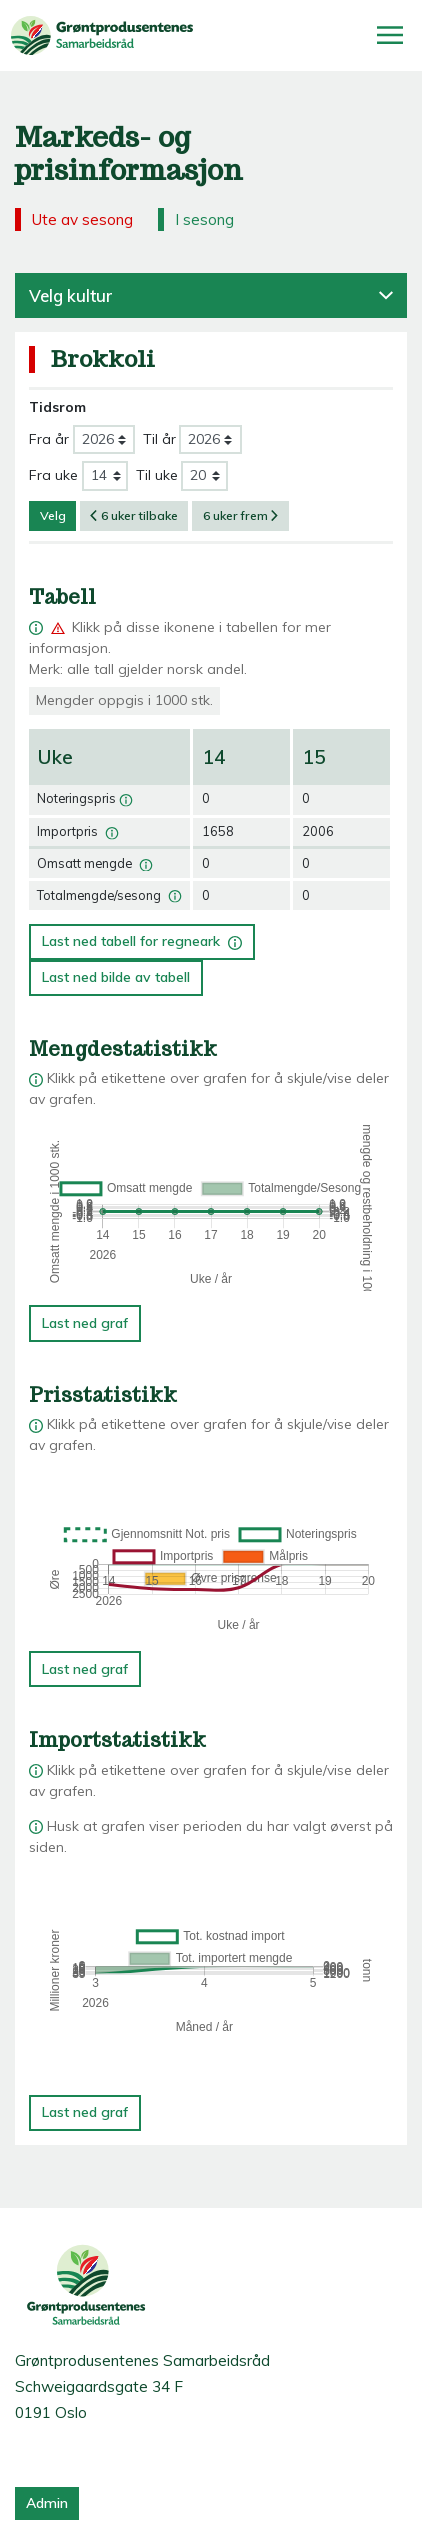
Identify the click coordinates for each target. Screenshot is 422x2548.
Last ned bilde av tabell (116, 977)
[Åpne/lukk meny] (390, 35)
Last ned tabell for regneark (142, 937)
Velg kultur (211, 295)
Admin (47, 2503)
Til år (159, 439)
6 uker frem (241, 515)
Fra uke (53, 475)
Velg (53, 515)
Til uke (157, 475)
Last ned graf (85, 1323)
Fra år (49, 439)
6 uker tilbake (134, 515)
